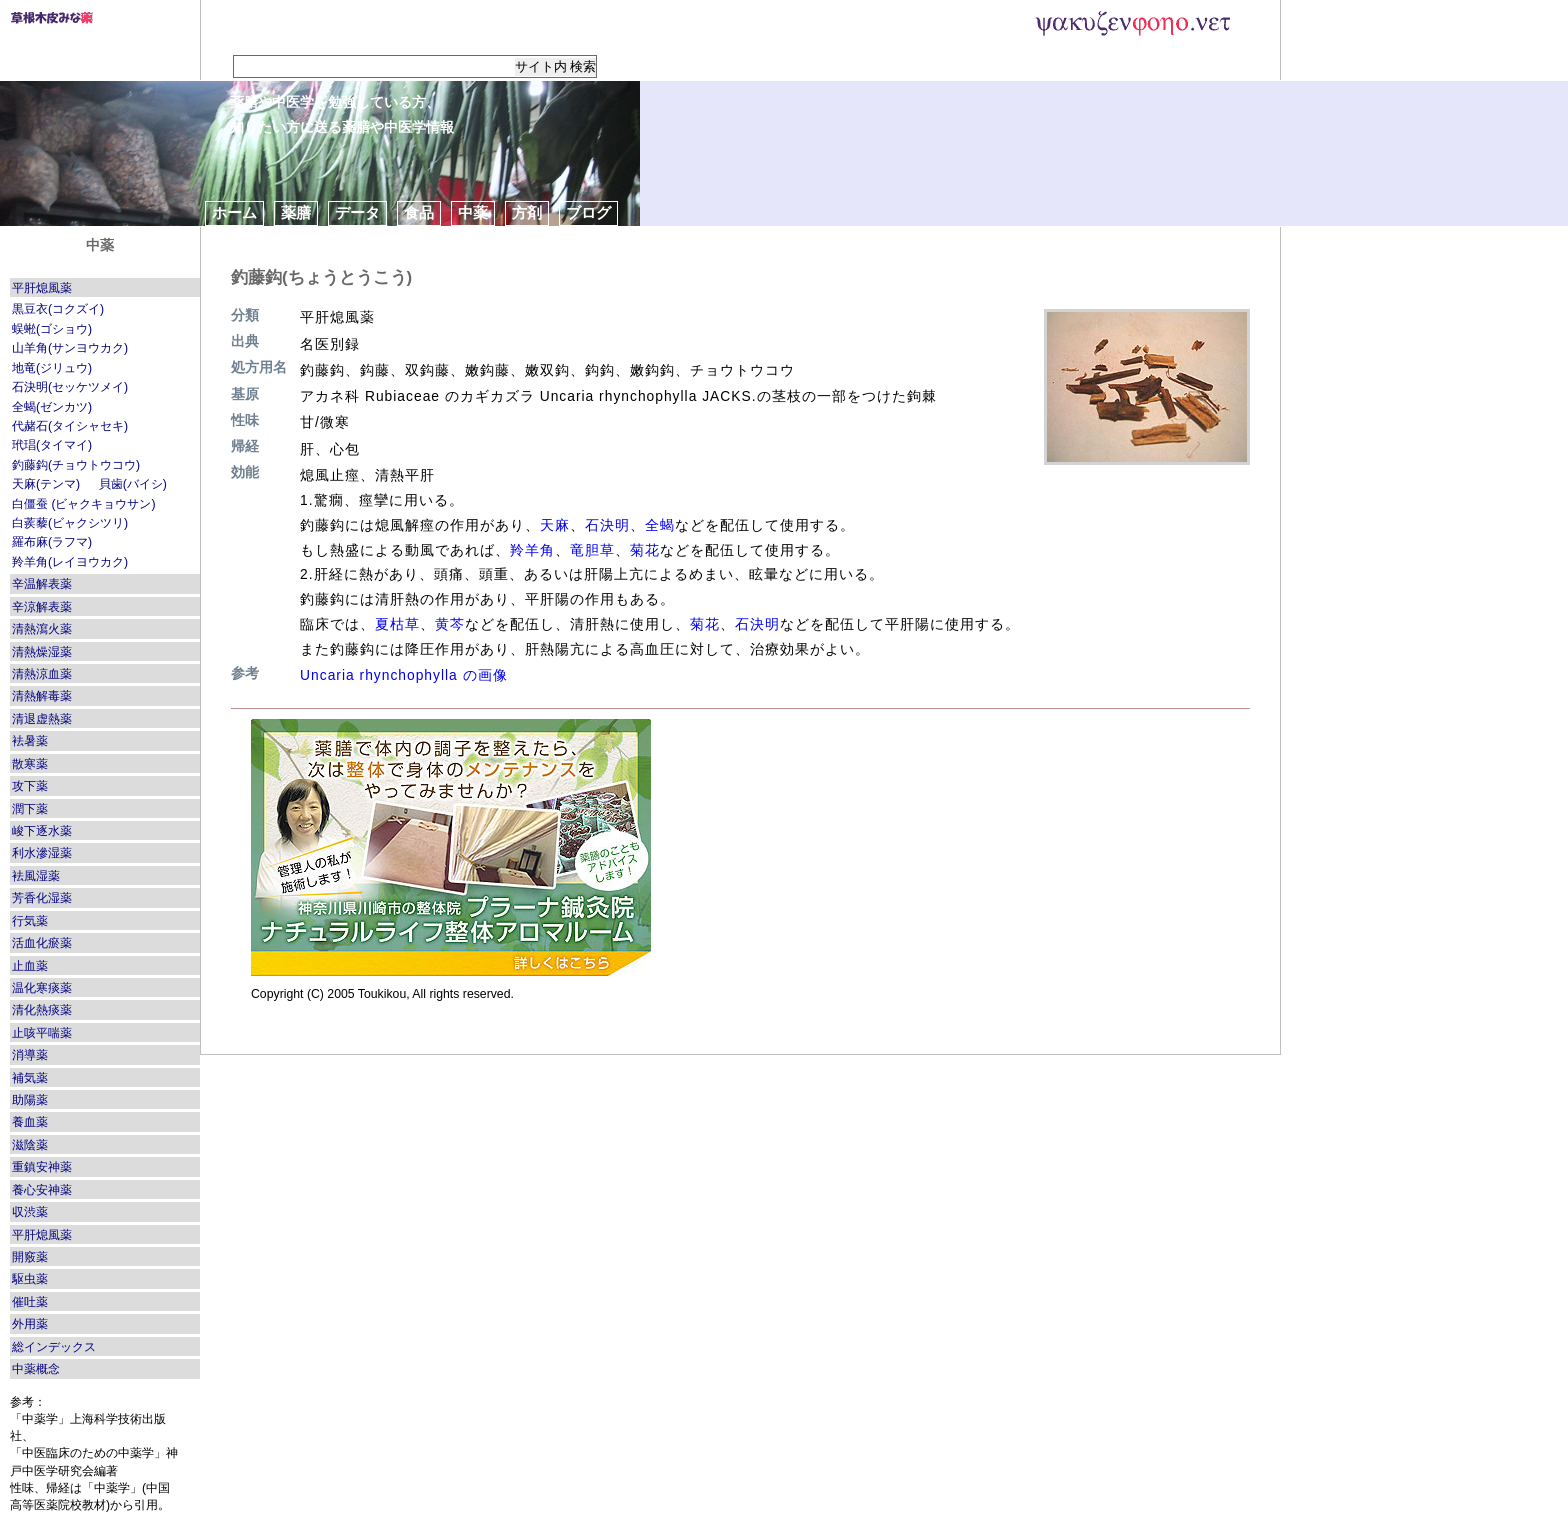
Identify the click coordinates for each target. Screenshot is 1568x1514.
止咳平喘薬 (42, 1033)
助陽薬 (30, 1100)
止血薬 (30, 966)
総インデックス (54, 1347)
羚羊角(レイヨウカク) (70, 562)
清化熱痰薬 (42, 1010)
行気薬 (30, 921)
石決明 (607, 525)
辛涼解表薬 (42, 607)
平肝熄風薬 (42, 288)
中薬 (473, 212)
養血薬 (30, 1122)
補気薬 (30, 1078)
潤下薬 (30, 809)
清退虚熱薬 (42, 719)
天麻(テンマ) (46, 484)
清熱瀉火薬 (42, 629)
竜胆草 (592, 550)
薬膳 (296, 212)
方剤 (527, 212)
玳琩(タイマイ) (52, 445)
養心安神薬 (42, 1190)
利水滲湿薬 (42, 853)
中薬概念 (36, 1369)
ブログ (588, 212)
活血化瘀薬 (42, 943)
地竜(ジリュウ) (52, 368)
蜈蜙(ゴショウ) (52, 329)
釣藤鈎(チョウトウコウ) (76, 465)
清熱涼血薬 (42, 674)
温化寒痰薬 (42, 988)
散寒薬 (30, 764)
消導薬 (30, 1055)
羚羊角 (532, 550)
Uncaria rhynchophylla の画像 (404, 675)
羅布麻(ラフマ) (52, 542)
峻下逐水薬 (42, 831)
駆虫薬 (30, 1279)
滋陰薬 (30, 1145)
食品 (419, 212)
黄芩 (450, 624)
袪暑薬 (30, 741)
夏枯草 (397, 624)
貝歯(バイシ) (133, 484)
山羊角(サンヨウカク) (70, 348)
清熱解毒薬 (42, 696)
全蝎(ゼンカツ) (52, 407)
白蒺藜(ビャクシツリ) (70, 523)
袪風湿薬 (36, 876)
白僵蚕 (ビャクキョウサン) (84, 504)
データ (357, 212)
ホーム (234, 212)
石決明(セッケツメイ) (70, 387)
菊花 (645, 550)
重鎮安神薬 (42, 1167)
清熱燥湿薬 (42, 652)
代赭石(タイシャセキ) (70, 426)
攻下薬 (30, 786)
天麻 (555, 525)
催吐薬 (30, 1302)
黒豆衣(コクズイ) (58, 309)
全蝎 (660, 525)
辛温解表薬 (42, 584)
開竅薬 (30, 1257)
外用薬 (30, 1324)
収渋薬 (30, 1212)
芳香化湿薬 (42, 898)
